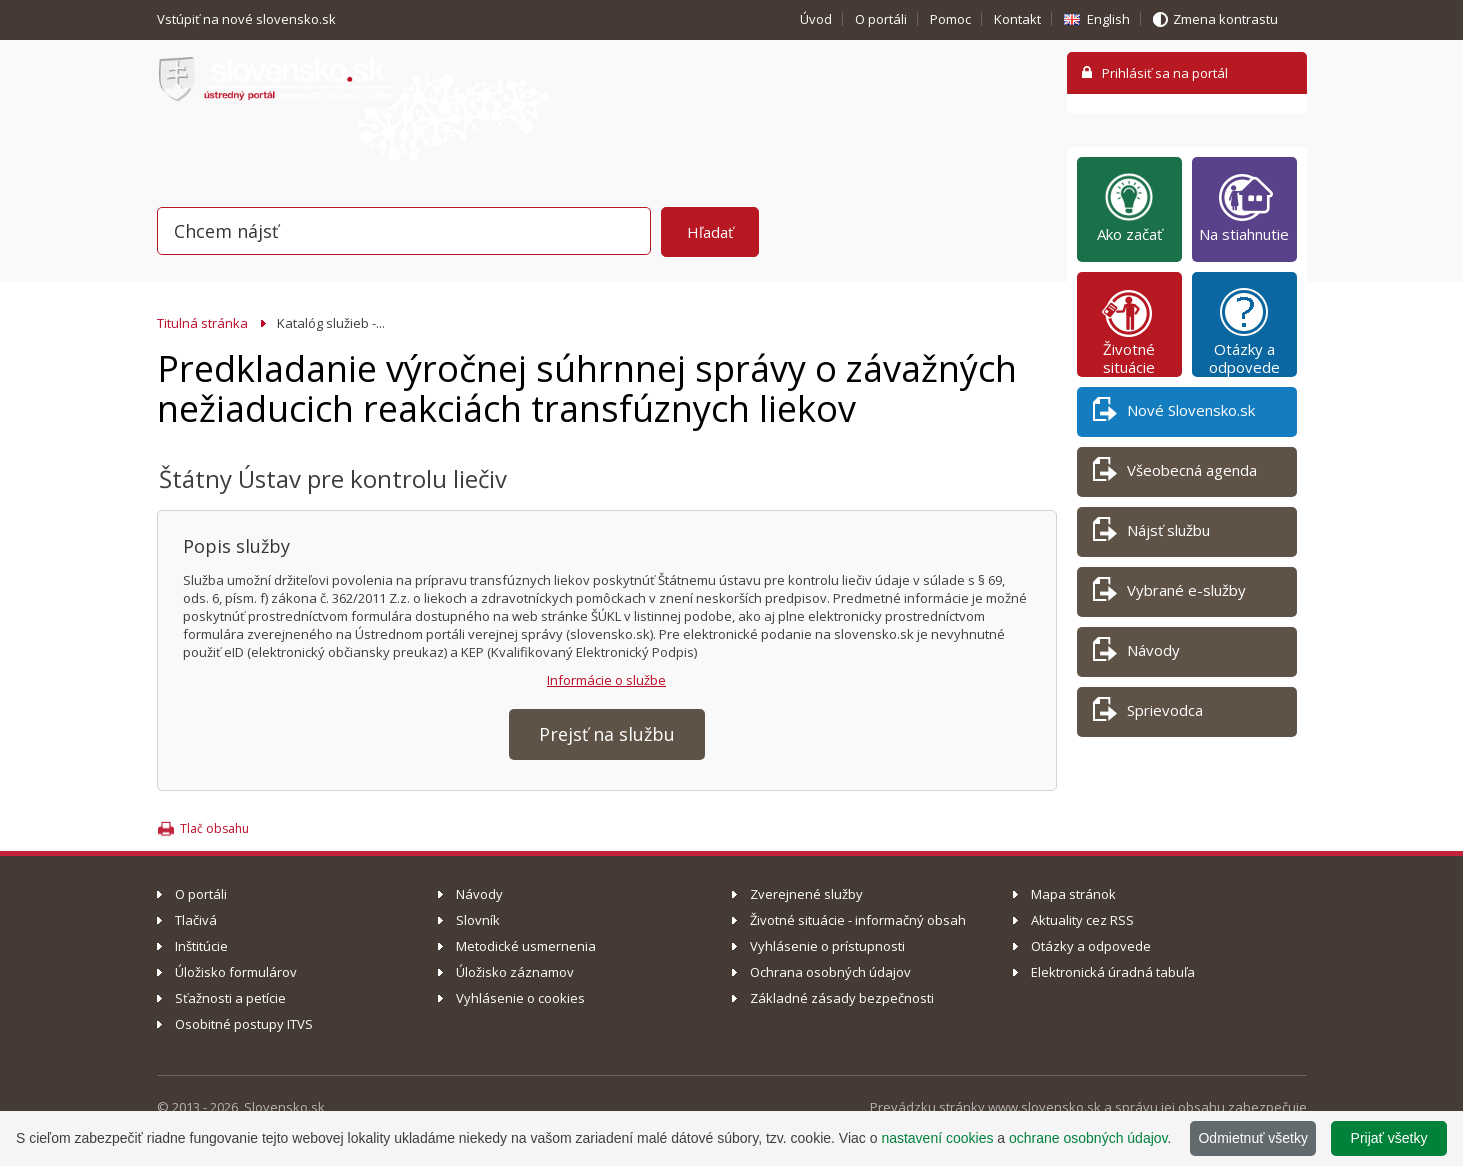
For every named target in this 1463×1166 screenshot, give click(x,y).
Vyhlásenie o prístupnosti (827, 946)
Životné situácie (1129, 331)
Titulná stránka (202, 323)
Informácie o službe (606, 680)
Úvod (816, 19)
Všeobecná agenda (1175, 473)
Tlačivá (196, 920)
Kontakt (1017, 19)
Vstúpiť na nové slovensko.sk (248, 19)
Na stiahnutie (1244, 207)
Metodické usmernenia (526, 946)
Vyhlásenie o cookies (520, 998)
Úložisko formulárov (236, 972)
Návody (1136, 653)
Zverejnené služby (806, 894)
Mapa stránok (1073, 894)
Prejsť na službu (607, 734)
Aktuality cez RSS (1082, 920)
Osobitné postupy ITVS (244, 1024)
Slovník (478, 920)
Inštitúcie (201, 946)
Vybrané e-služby (1169, 593)
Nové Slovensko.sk (1174, 413)
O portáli (881, 19)
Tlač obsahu (214, 828)
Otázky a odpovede (1244, 331)
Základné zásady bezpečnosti (842, 998)
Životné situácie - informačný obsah (858, 920)
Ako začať (1129, 207)
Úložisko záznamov (515, 972)
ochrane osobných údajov (1088, 1138)
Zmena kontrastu (1225, 19)
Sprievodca (1148, 713)
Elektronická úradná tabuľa (1113, 972)
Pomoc (950, 19)
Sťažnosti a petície (230, 998)
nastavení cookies (937, 1138)
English (1108, 19)
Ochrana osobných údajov (830, 972)
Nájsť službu (1151, 533)
